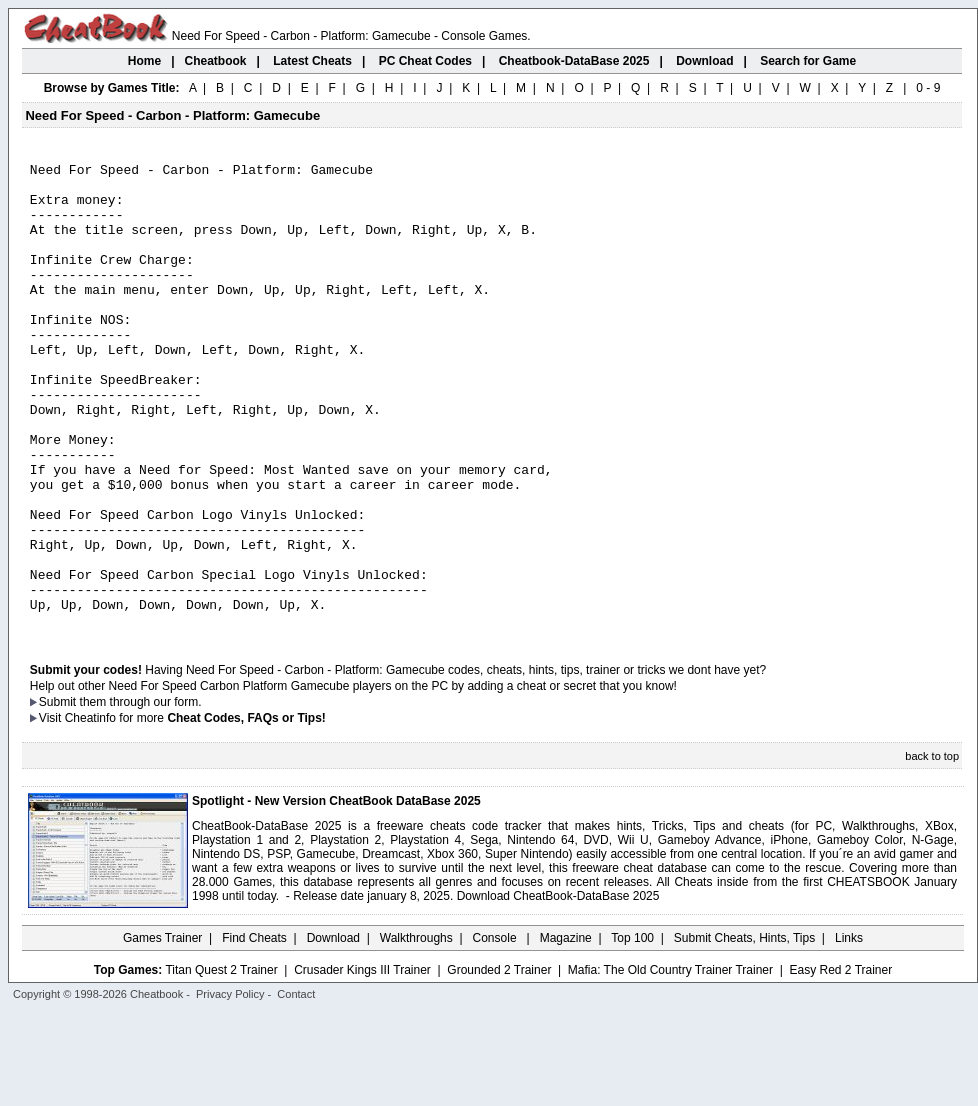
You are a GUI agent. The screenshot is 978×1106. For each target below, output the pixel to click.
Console (496, 1031)
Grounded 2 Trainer (499, 1063)
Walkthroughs (416, 1031)
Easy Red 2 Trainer (840, 1063)
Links (849, 1031)
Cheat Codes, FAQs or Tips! (246, 811)
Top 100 (632, 1031)
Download (333, 1031)
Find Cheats (254, 1031)
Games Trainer (162, 1031)
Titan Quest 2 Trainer (221, 1063)
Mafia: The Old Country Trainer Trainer (670, 1063)
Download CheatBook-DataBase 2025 (558, 989)
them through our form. (141, 795)
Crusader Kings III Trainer (362, 1063)
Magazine (566, 1031)
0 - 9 (928, 88)
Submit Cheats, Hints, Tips (744, 1031)
